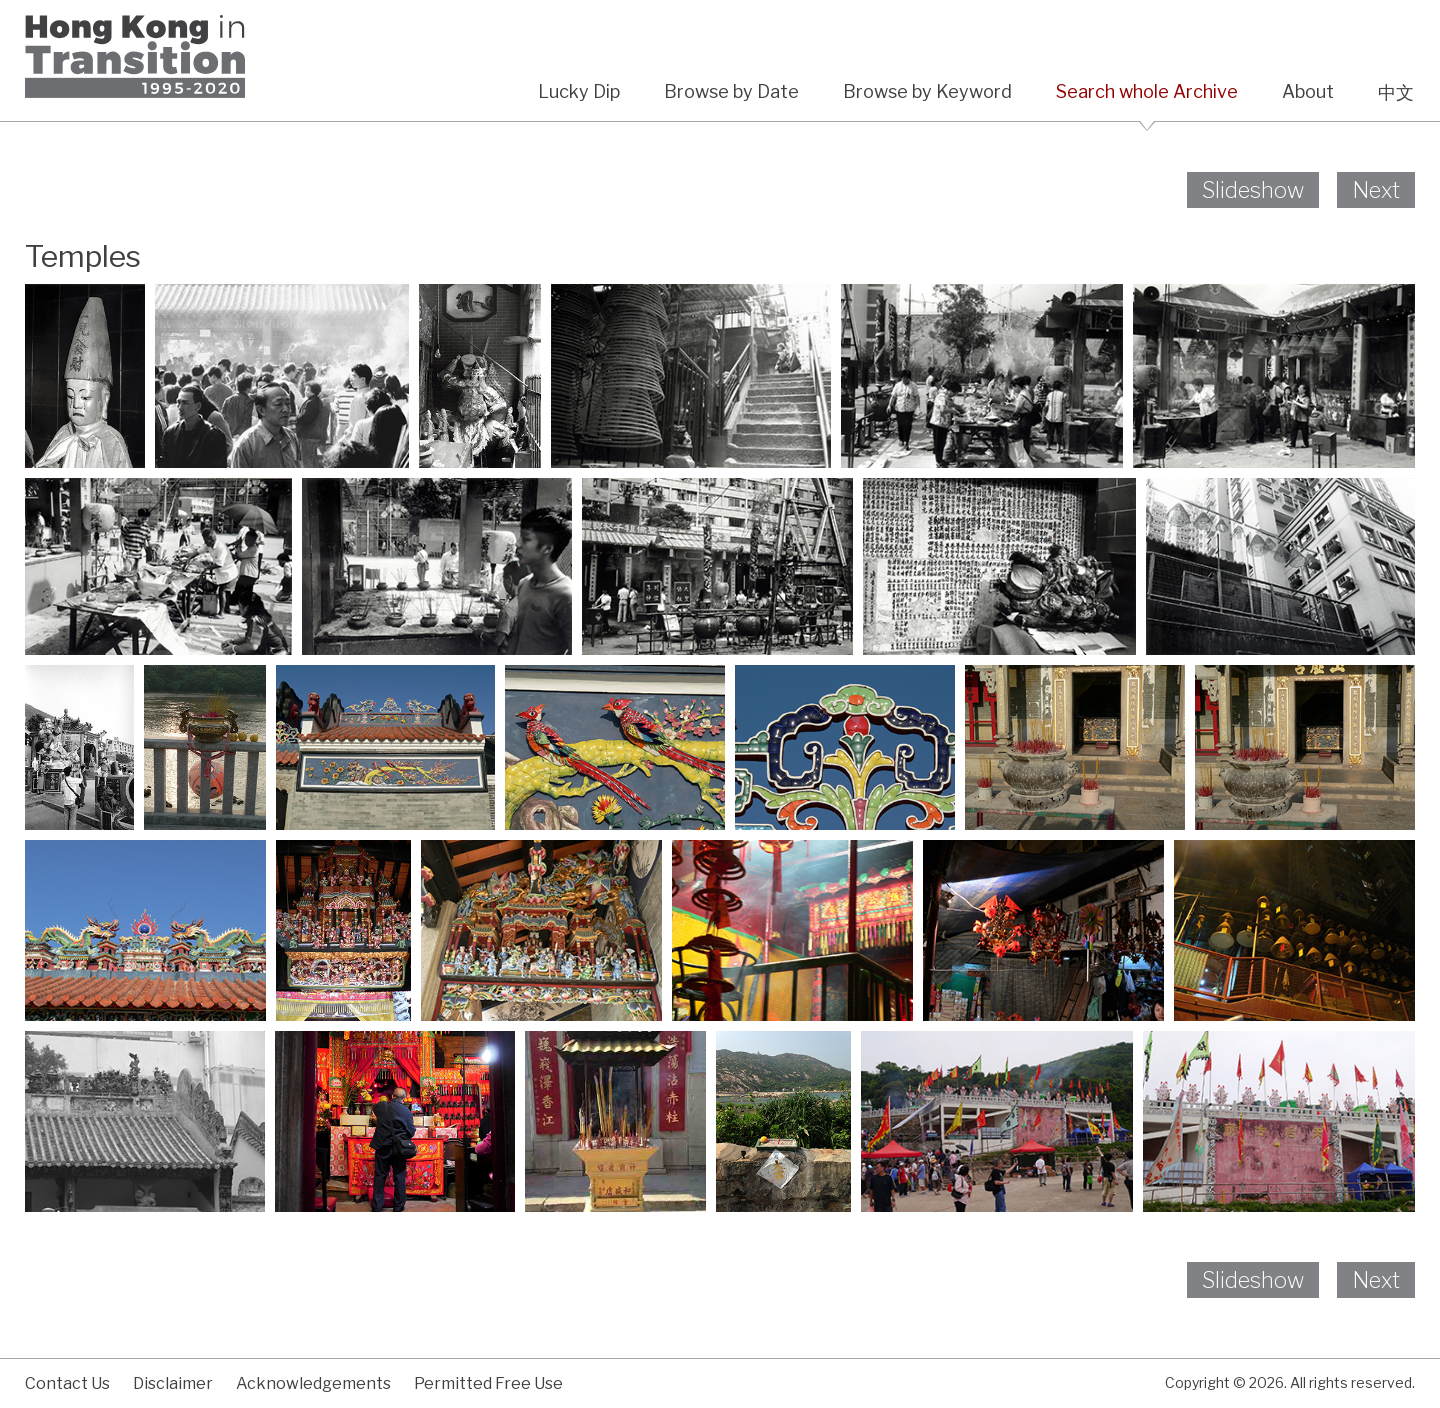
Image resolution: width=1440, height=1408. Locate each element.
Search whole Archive (1147, 91)
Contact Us (67, 1383)
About (1308, 91)
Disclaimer (173, 1383)
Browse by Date (731, 91)
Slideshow (1253, 190)
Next (1376, 190)
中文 (1396, 92)
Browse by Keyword (927, 91)
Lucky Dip (579, 91)
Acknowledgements (313, 1383)
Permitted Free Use (488, 1383)
